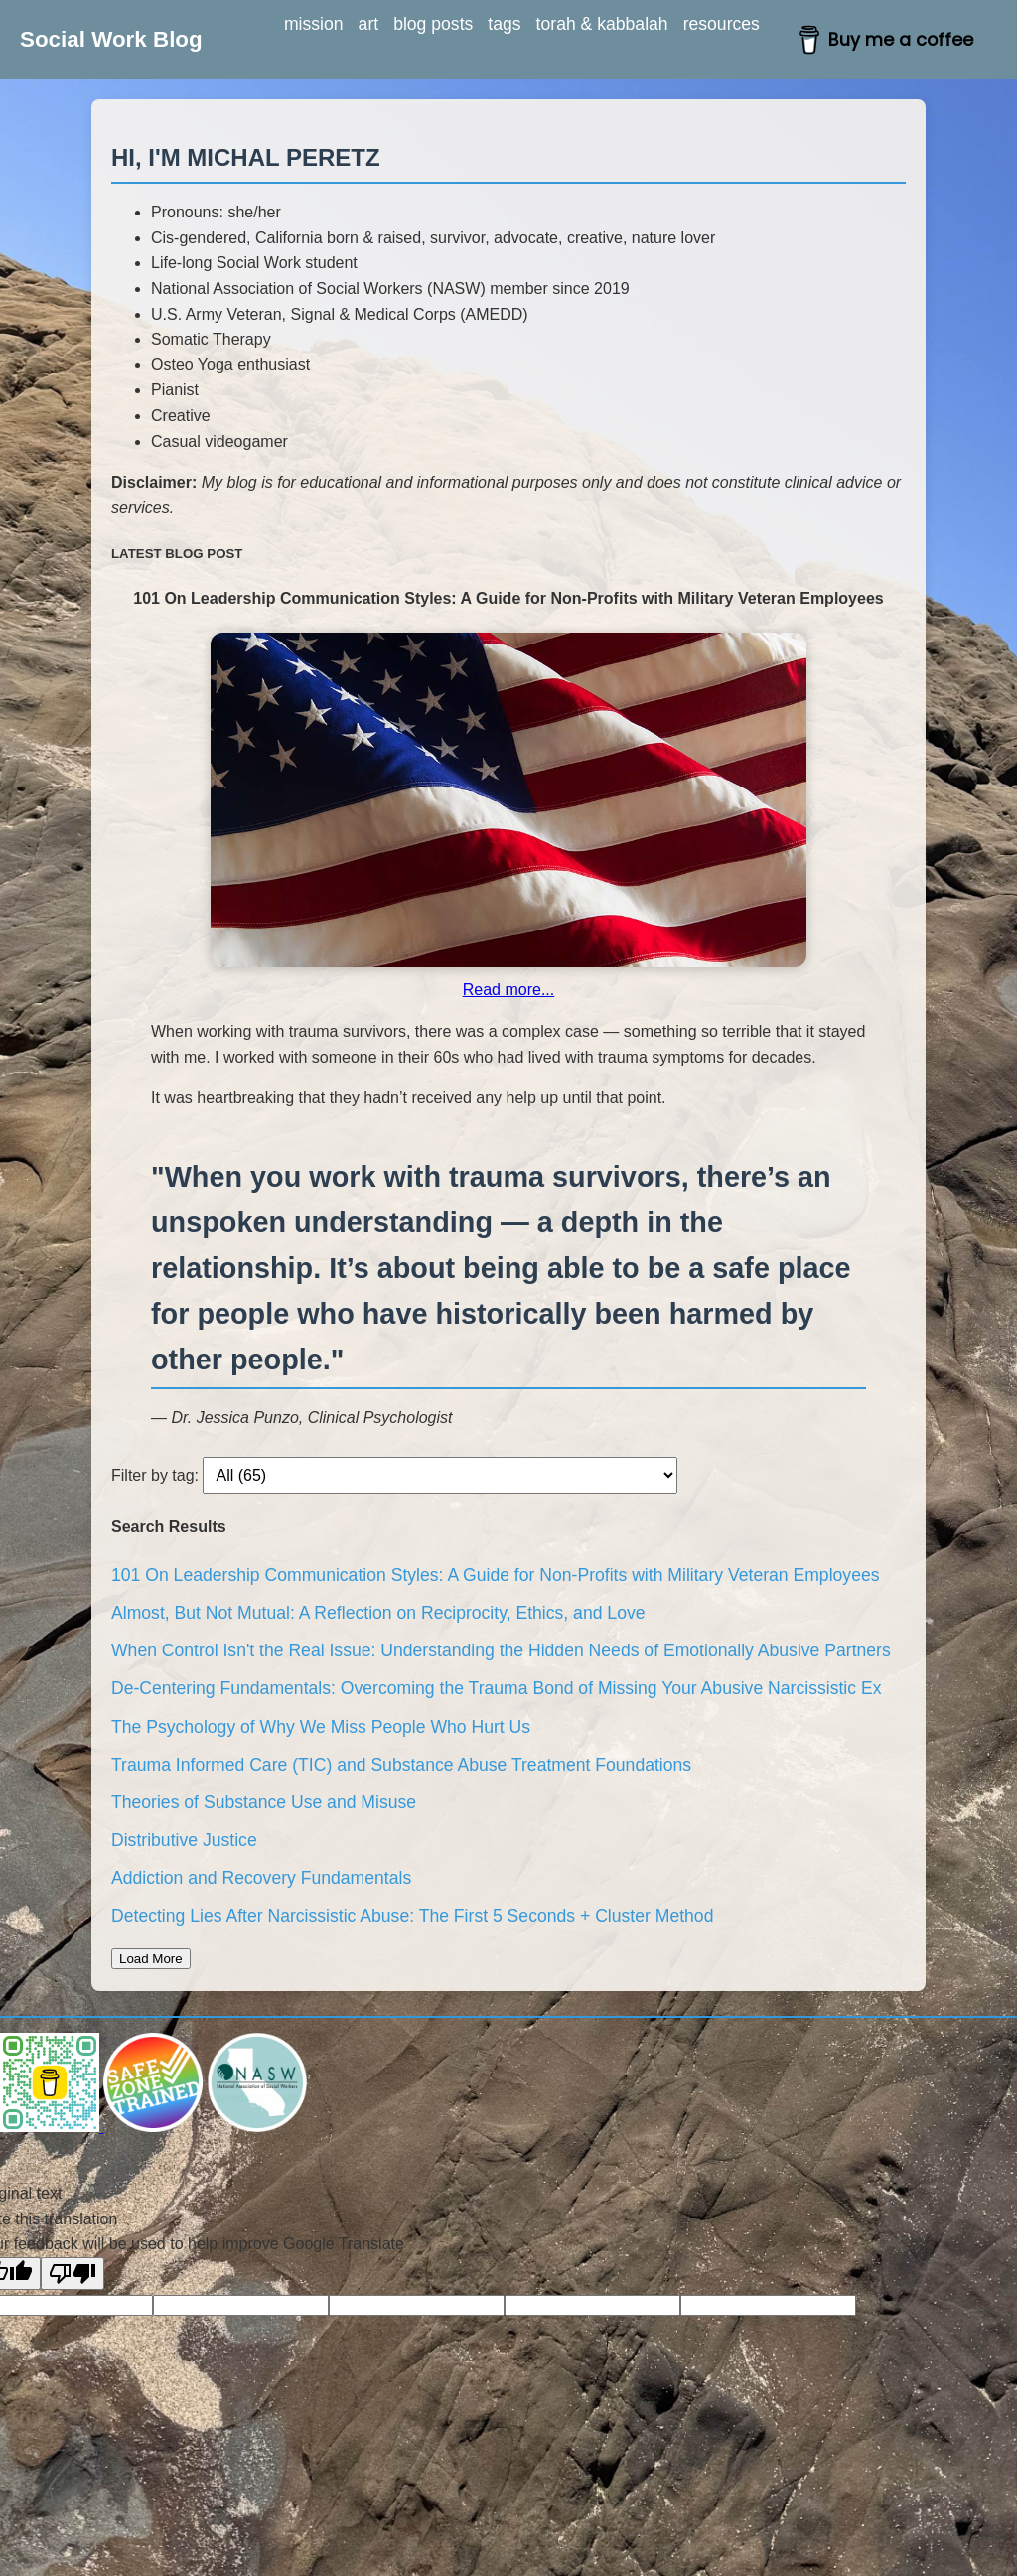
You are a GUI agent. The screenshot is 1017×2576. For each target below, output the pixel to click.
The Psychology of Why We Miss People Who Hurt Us (320, 1727)
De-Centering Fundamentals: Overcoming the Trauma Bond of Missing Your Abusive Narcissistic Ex (496, 1688)
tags (504, 24)
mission (314, 24)
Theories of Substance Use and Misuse (263, 1802)
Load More (151, 1958)
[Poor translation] (72, 2273)
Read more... (508, 989)
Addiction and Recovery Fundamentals (261, 1878)
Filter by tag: (155, 1475)
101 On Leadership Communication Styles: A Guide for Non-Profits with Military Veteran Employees (495, 1575)
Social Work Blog (111, 39)
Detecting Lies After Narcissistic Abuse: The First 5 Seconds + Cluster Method (412, 1916)
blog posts (433, 24)
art (369, 24)
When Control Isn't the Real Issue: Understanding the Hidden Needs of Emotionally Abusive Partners (501, 1650)
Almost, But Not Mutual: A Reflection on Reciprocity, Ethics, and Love (378, 1613)
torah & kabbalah (602, 24)
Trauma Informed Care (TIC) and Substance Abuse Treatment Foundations (401, 1765)
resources (721, 24)
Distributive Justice (184, 1840)
